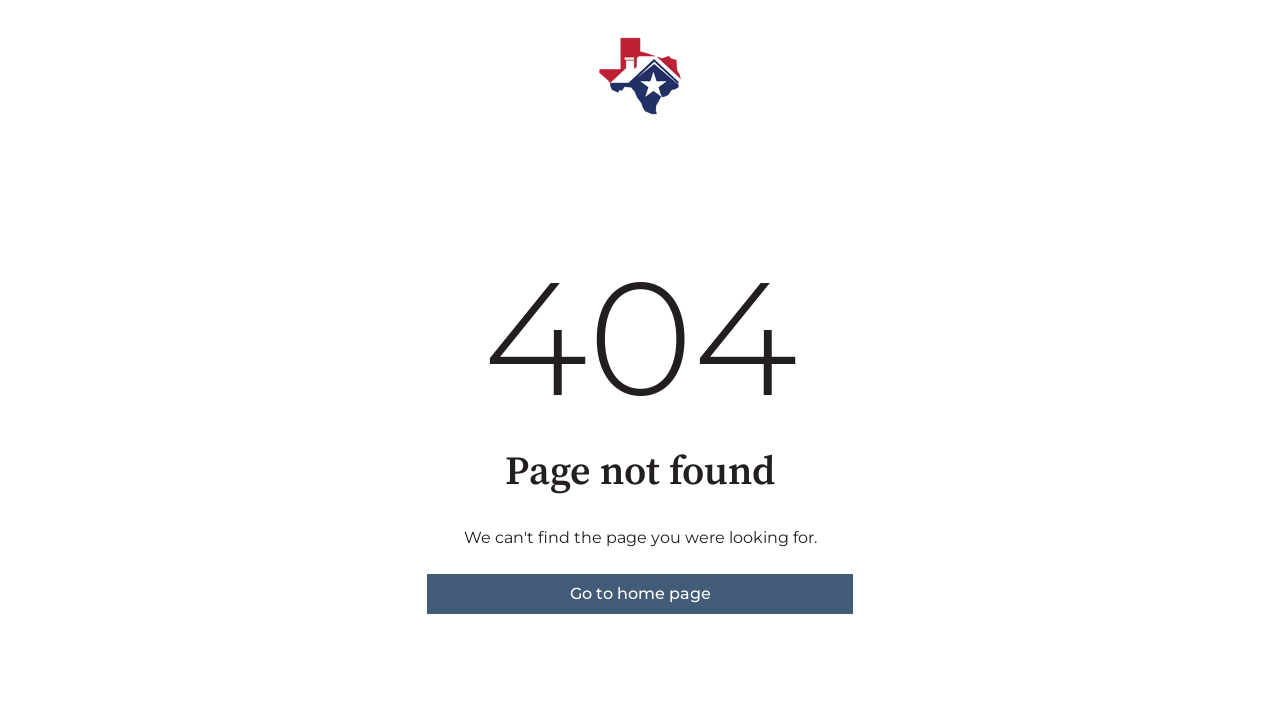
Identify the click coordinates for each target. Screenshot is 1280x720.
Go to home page (640, 593)
